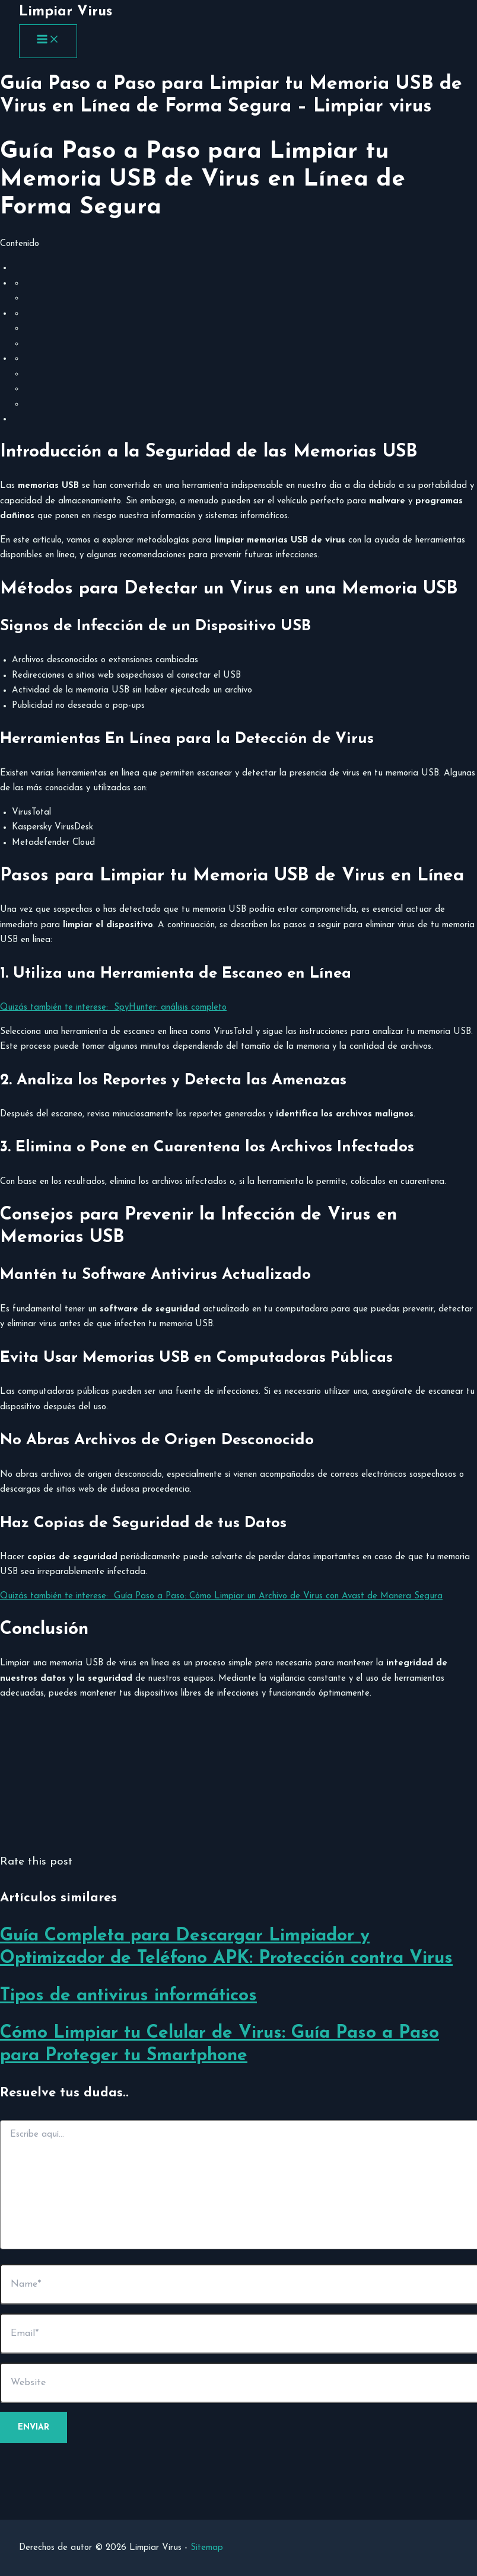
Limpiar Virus (65, 12)
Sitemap (206, 2547)
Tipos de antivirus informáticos (128, 1996)
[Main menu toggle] (48, 41)
